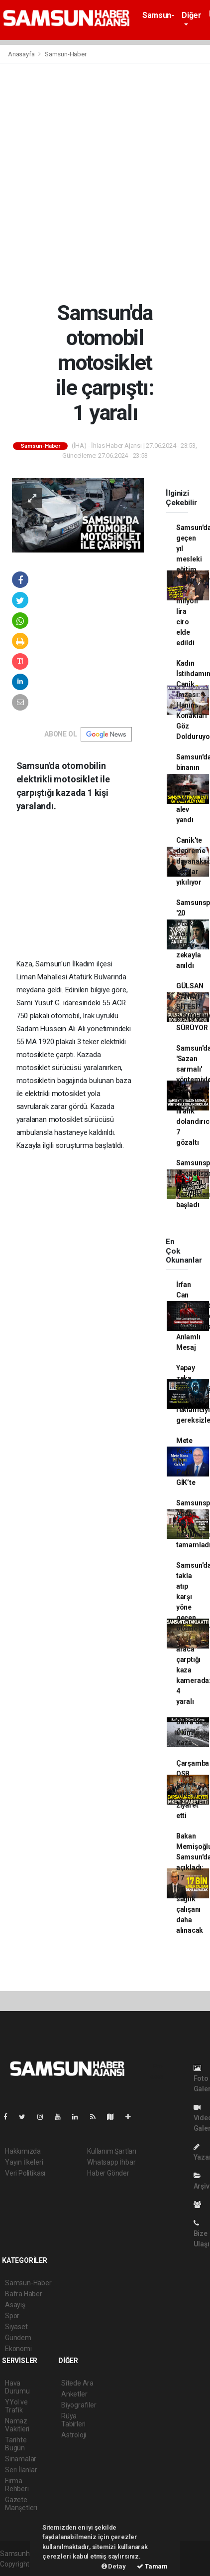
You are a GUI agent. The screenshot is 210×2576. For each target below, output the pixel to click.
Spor (12, 2316)
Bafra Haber (23, 2294)
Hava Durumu (17, 2387)
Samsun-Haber (158, 19)
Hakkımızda (23, 2151)
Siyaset (16, 2327)
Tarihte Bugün (16, 2444)
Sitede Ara (77, 2383)
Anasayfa (22, 54)
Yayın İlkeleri (24, 2162)
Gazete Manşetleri (21, 2504)
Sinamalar (20, 2459)
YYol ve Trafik (16, 2406)
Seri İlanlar (21, 2470)
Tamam (152, 2566)
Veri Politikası (25, 2173)
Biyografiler (79, 2405)
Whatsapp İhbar (111, 2162)
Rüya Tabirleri (73, 2420)
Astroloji (73, 2435)
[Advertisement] (105, 182)
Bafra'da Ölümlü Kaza (189, 1732)
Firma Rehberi (17, 2485)
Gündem (18, 2338)
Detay (114, 2566)
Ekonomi (18, 2349)
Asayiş (15, 2305)
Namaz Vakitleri (17, 2425)
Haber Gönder (108, 2173)
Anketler (74, 2394)
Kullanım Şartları (111, 2151)
